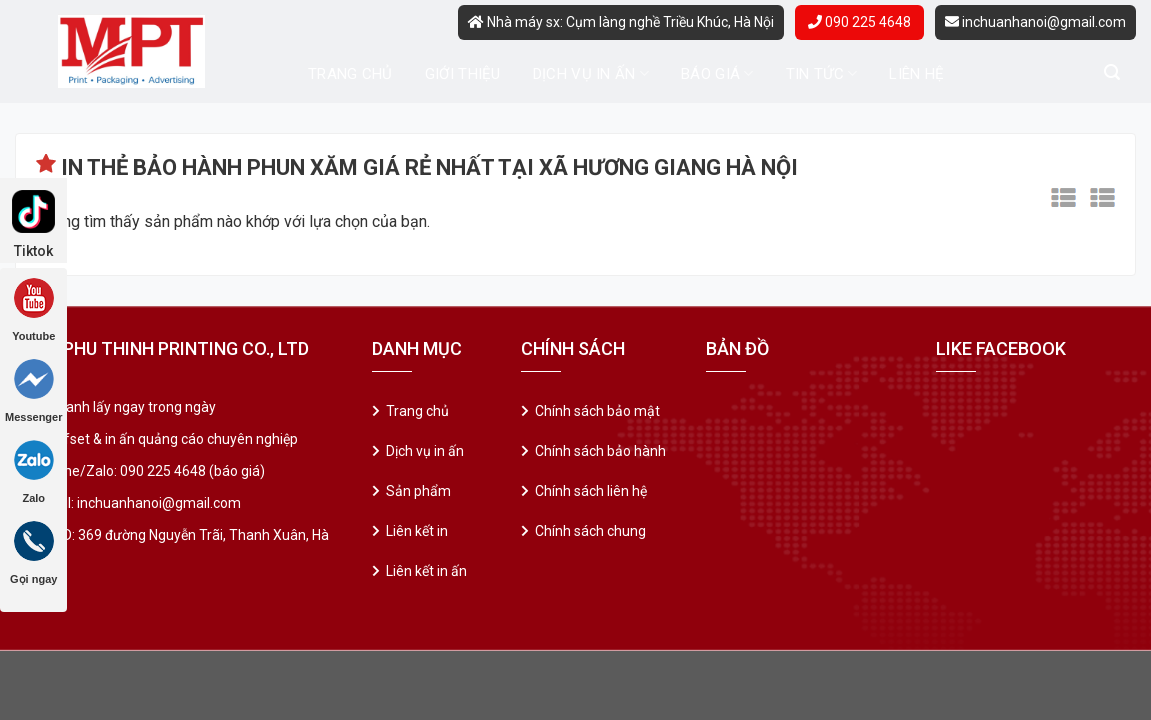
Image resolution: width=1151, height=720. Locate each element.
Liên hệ (916, 74)
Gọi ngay (33, 553)
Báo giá (717, 73)
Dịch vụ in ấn (591, 73)
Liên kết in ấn (426, 571)
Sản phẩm (418, 491)
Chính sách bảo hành (600, 451)
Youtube (33, 310)
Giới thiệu (463, 74)
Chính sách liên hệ (591, 491)
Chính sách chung (590, 531)
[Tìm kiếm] (1112, 72)
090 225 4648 (859, 22)
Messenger (33, 391)
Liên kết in (417, 531)
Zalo (34, 472)
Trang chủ (350, 74)
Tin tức (822, 73)
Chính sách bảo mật (597, 411)
